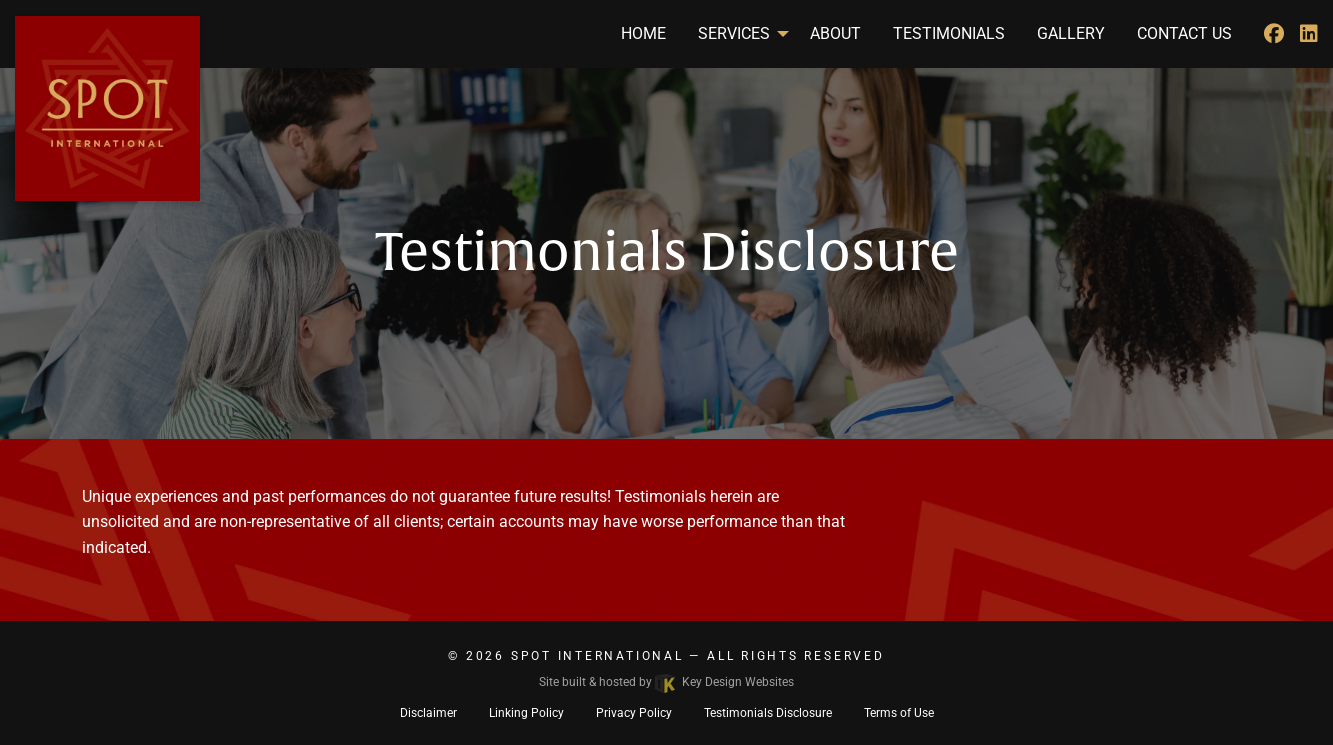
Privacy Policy (634, 713)
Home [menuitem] (643, 33)
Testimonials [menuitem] (949, 33)
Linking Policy (526, 713)
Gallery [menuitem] (1071, 33)
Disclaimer (428, 713)
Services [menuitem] (734, 33)
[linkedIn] (1309, 34)
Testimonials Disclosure (768, 713)
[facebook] (1274, 34)
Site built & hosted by (666, 682)
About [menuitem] (835, 33)
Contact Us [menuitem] (1184, 33)
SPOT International (597, 656)
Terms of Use (899, 713)
